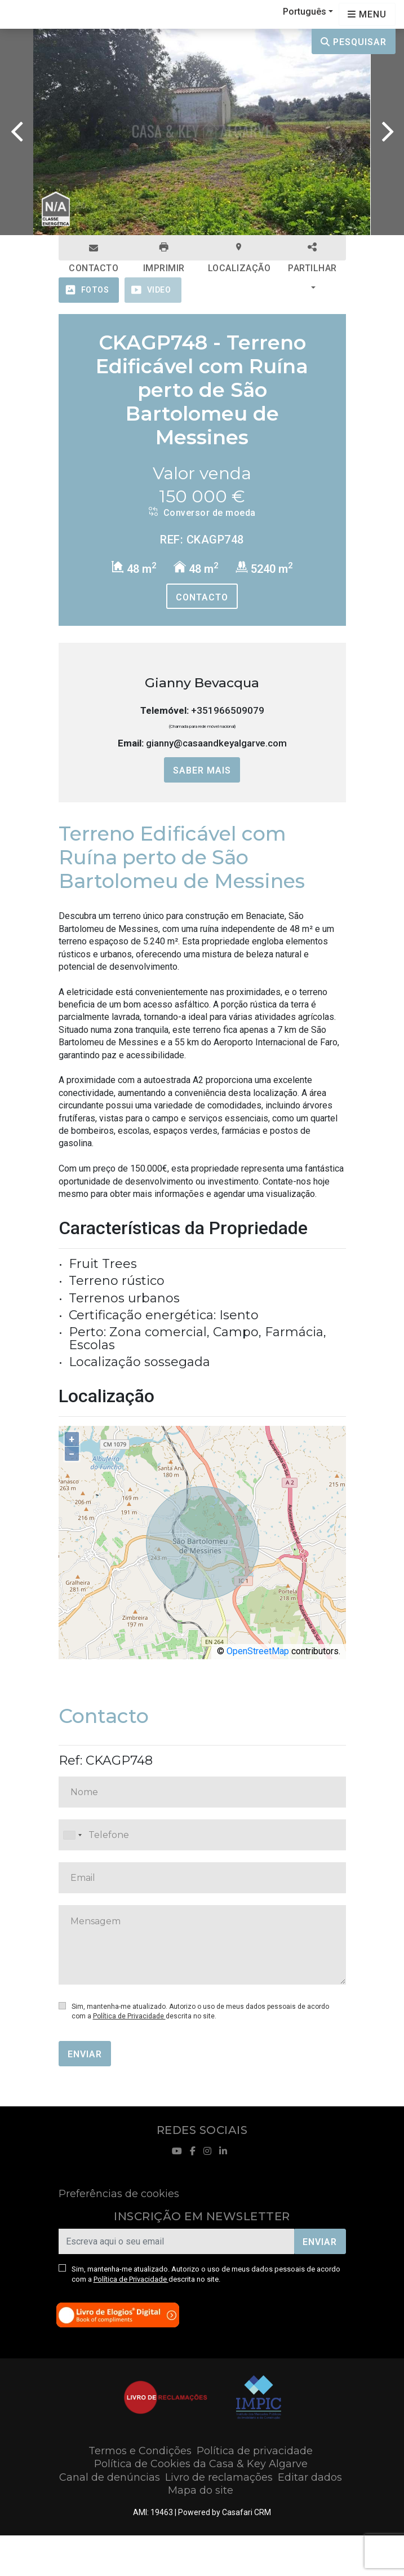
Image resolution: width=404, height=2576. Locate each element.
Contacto (93, 252)
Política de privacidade (255, 2451)
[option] (202, 132)
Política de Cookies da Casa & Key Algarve (201, 2464)
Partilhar (312, 251)
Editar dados (310, 2477)
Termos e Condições (140, 2451)
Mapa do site (200, 2490)
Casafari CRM (246, 2512)
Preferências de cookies (119, 2194)
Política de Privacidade (129, 2016)
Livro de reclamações (219, 2477)
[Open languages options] (367, 14)
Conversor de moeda (202, 512)
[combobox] (202, 1835)
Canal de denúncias (109, 2477)
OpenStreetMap (258, 1651)
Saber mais (202, 770)
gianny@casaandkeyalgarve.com (216, 743)
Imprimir (164, 251)
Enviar (85, 2054)
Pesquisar (354, 42)
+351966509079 (227, 710)
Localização (239, 251)
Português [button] (304, 11)
